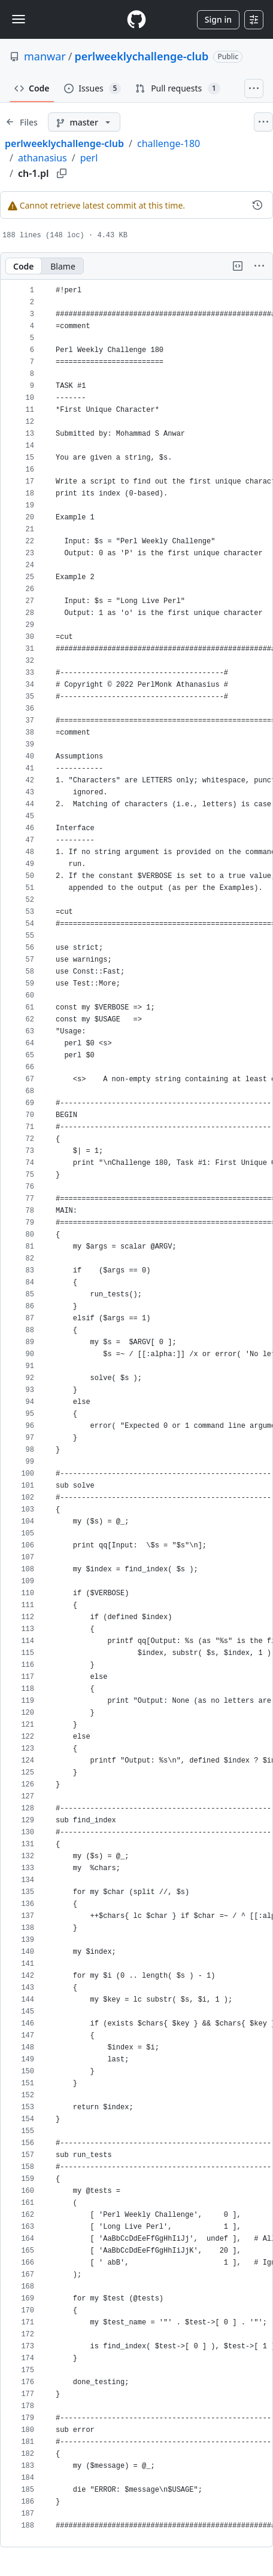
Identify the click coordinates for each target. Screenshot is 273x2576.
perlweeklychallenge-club (141, 56)
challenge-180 (168, 143)
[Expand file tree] (21, 121)
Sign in (218, 19)
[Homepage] (136, 19)
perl (89, 157)
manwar (45, 56)
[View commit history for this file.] (257, 205)
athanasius (42, 157)
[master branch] (84, 121)
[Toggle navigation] (19, 19)
